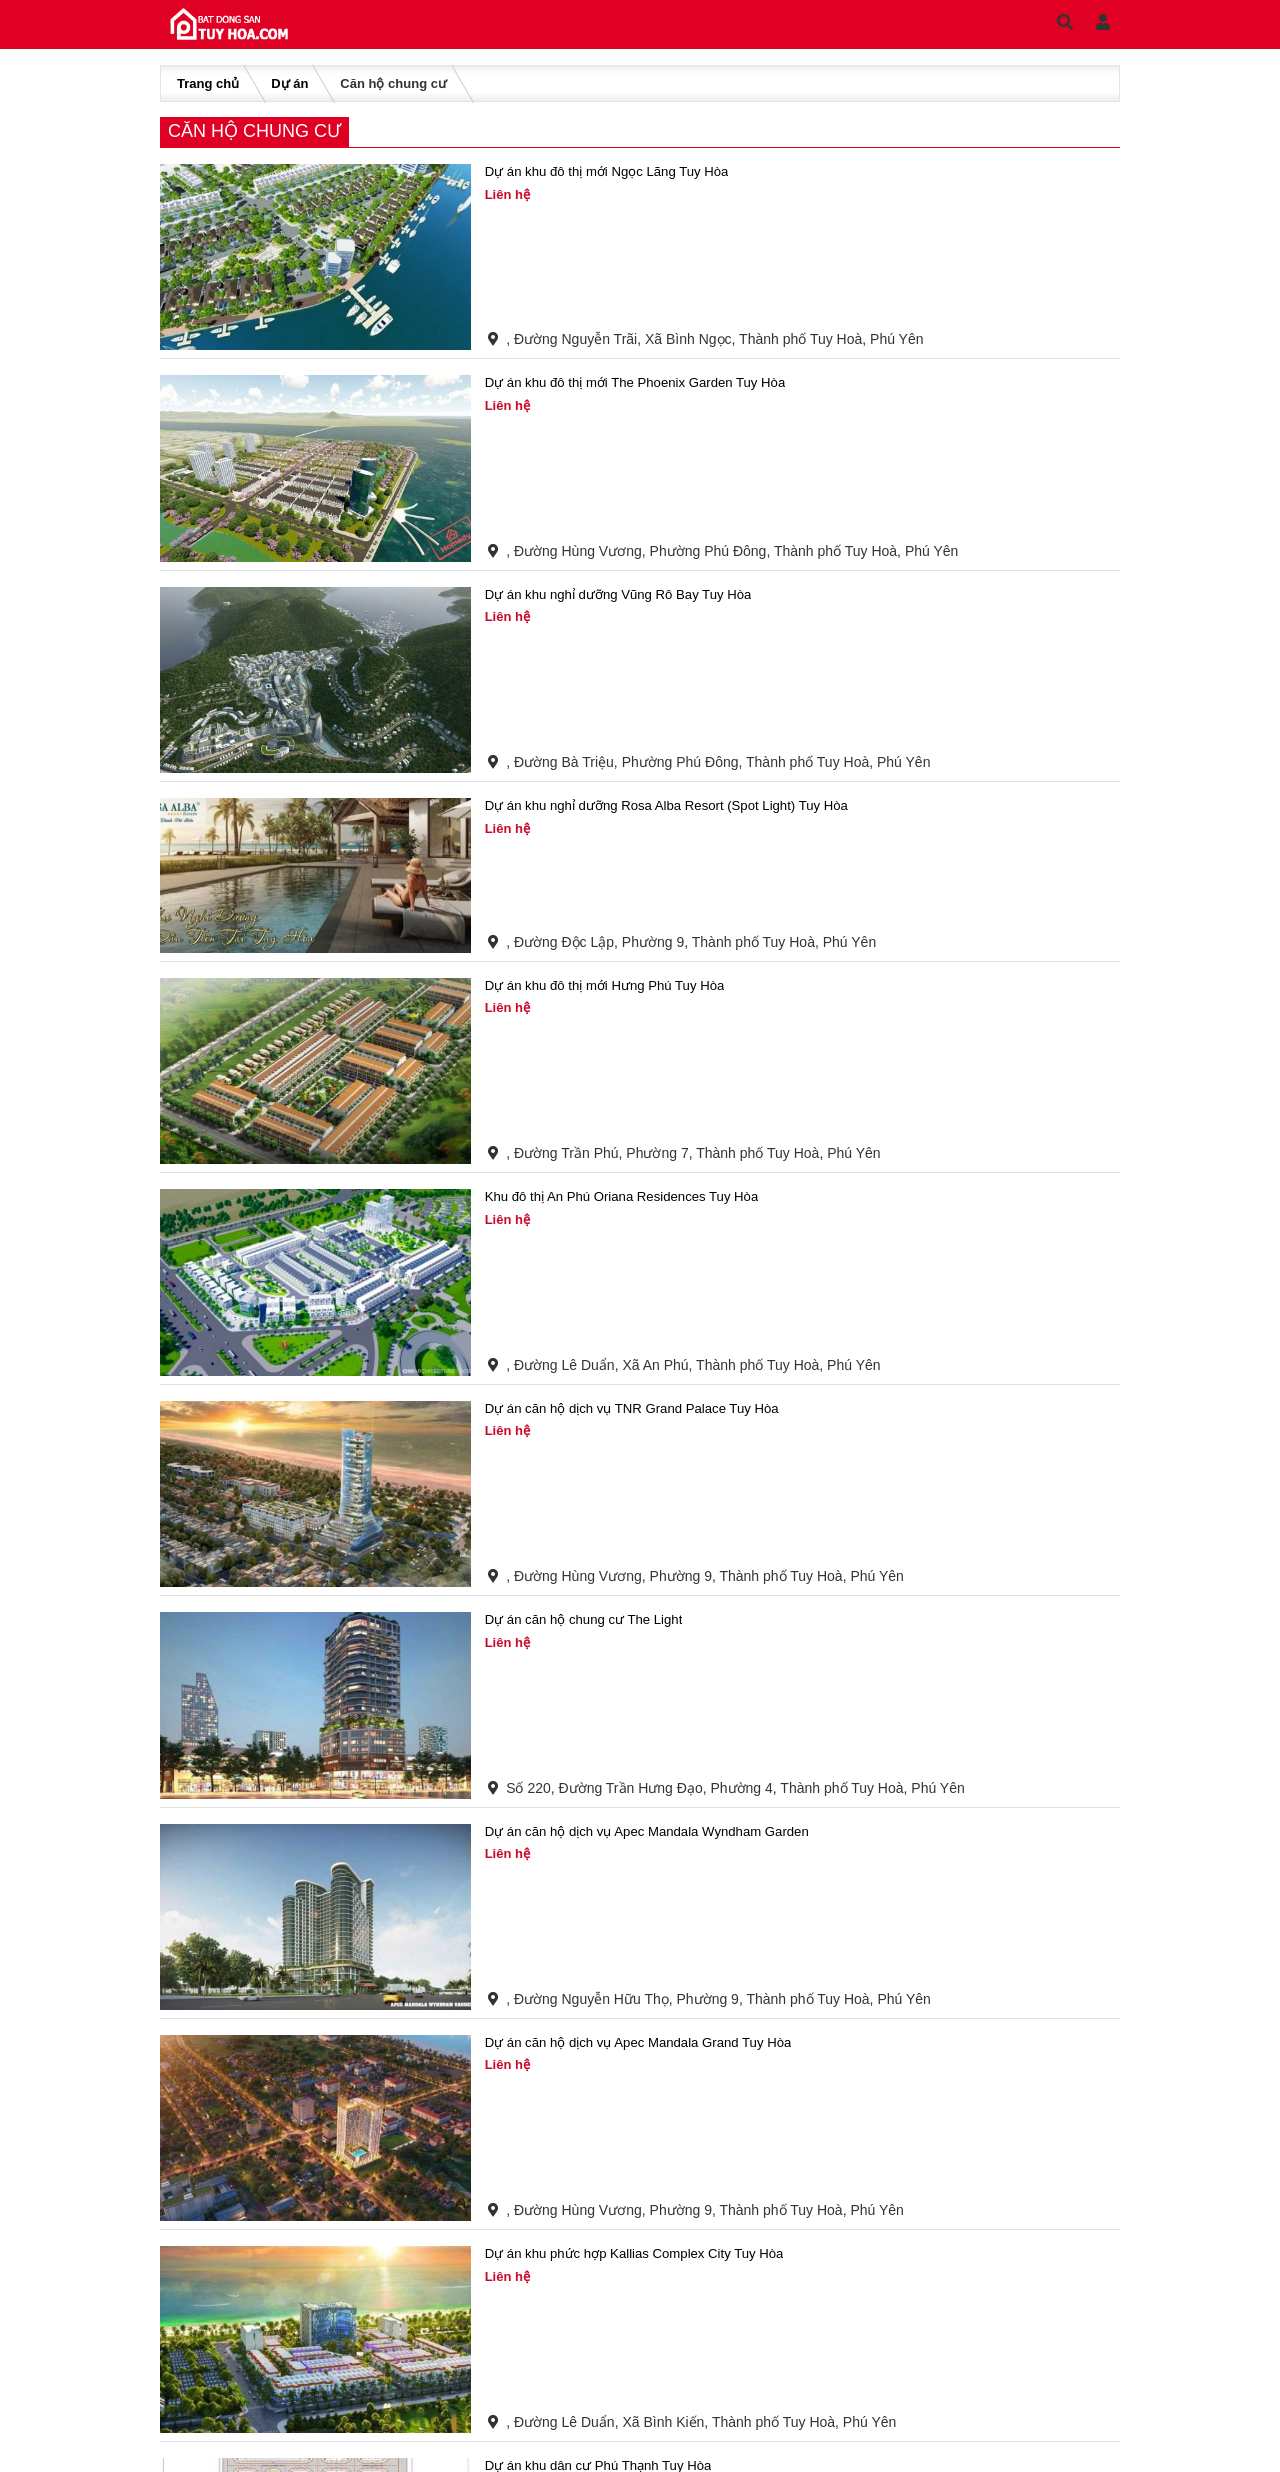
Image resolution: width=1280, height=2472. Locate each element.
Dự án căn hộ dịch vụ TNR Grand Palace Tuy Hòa (641, 1409)
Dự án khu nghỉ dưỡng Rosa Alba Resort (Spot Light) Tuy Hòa (678, 806)
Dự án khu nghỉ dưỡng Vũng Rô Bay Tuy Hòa (627, 595)
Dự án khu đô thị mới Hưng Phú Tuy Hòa (612, 986)
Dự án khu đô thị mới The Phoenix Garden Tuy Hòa (645, 383)
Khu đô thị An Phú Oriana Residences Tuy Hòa (631, 1197)
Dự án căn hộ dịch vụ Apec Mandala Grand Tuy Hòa (648, 2043)
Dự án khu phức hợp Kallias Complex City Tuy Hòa (643, 2254)
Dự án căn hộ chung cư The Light (589, 1620)
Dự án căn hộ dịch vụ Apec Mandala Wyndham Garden (657, 1832)
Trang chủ (208, 83)
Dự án (289, 83)
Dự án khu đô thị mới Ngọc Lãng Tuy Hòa (615, 172)
